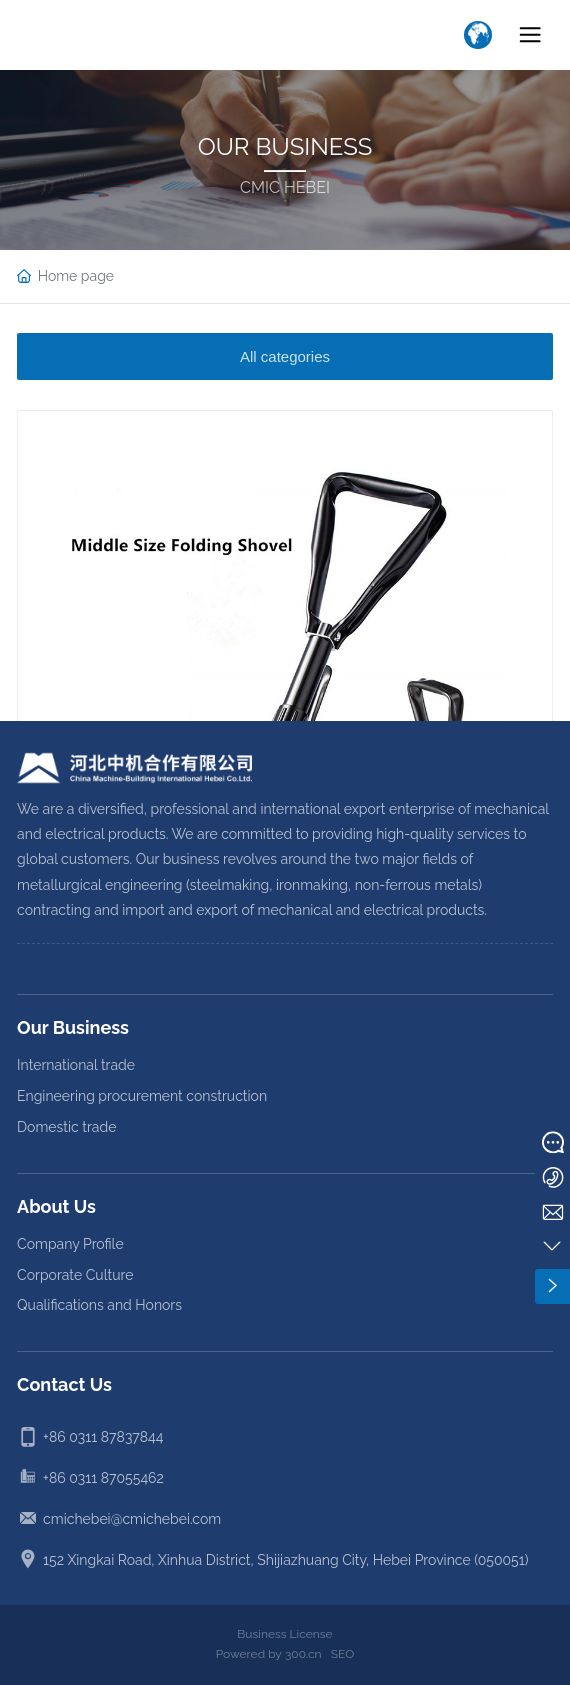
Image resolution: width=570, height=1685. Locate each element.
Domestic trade (66, 1127)
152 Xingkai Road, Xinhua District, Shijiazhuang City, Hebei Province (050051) (285, 1560)
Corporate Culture (75, 1275)
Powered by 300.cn (269, 1654)
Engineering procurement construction (142, 1096)
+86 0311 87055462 (103, 1478)
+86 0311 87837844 (103, 1437)
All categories (285, 356)
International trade (76, 1065)
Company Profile (70, 1244)
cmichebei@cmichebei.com (132, 1519)
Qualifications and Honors (99, 1305)
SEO (342, 1654)
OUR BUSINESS (285, 146)
